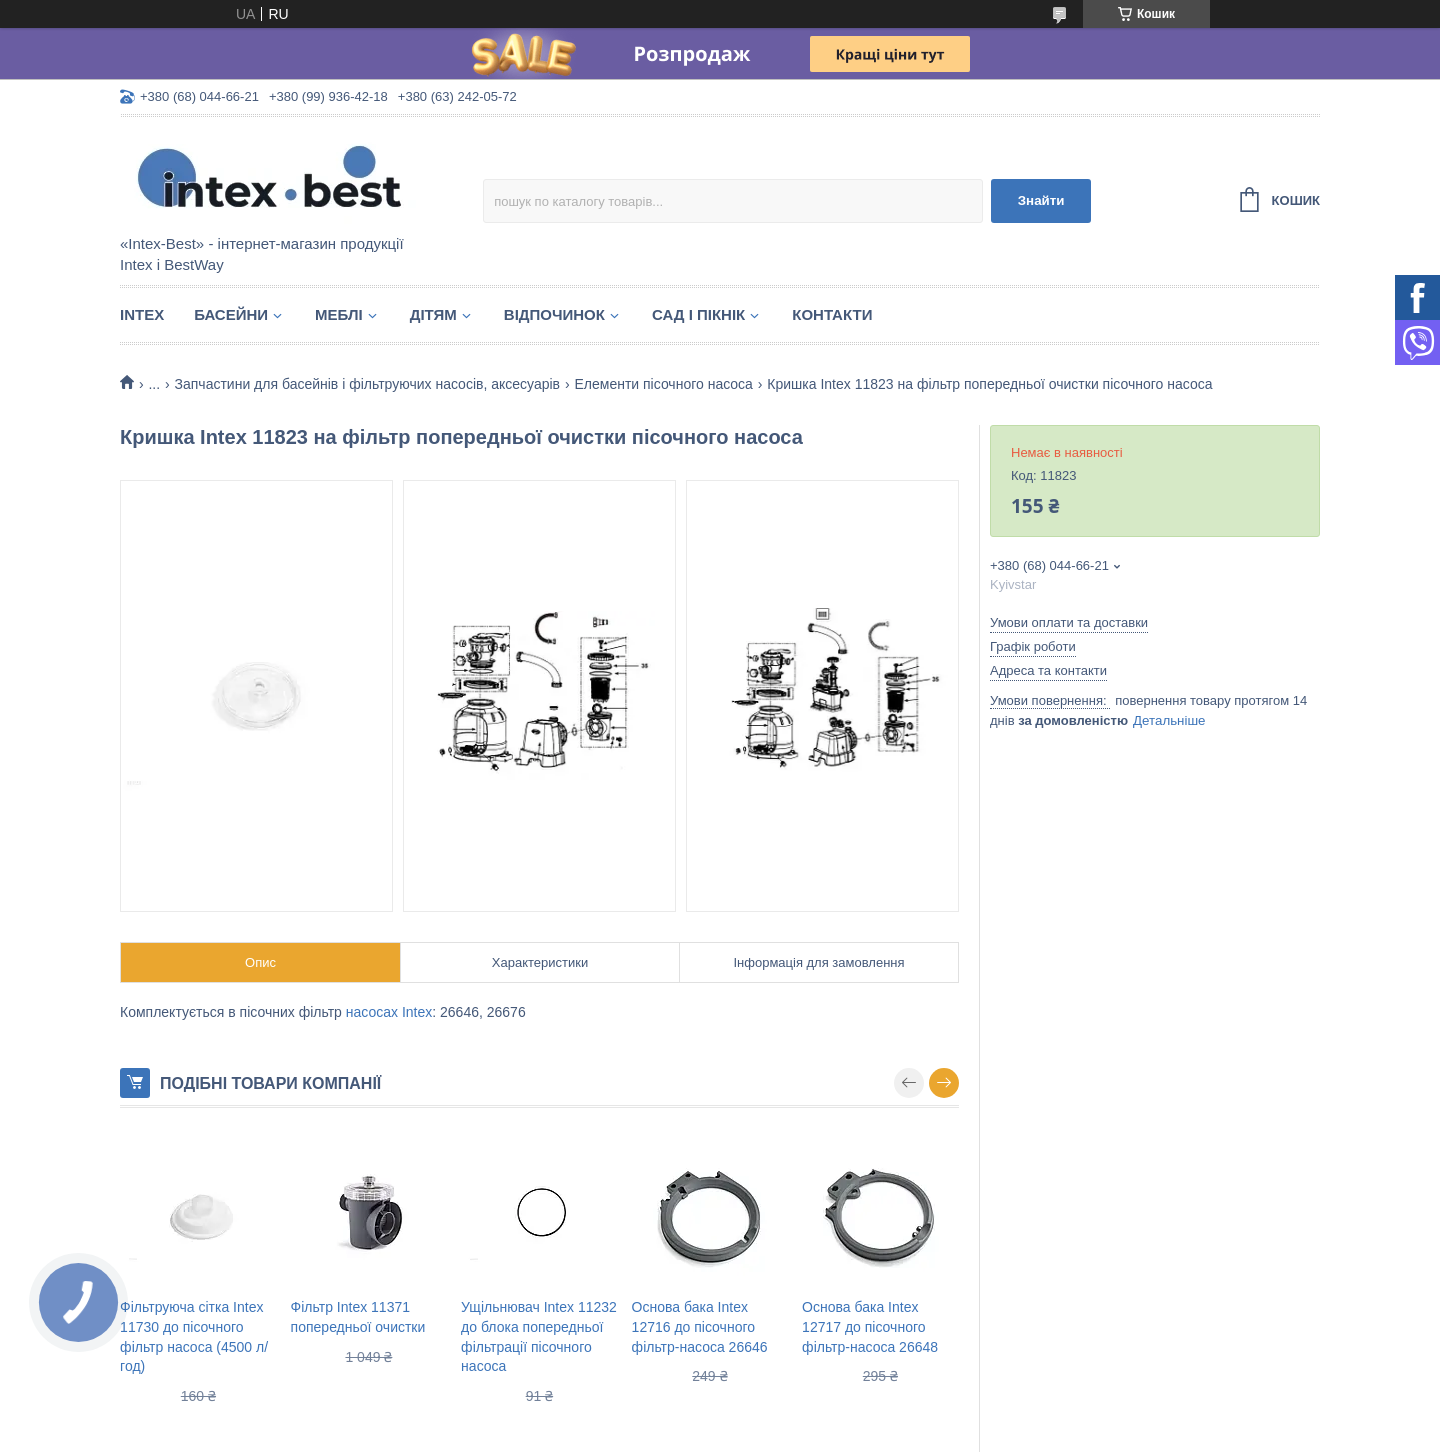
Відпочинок (554, 314)
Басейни (231, 314)
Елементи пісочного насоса (663, 384)
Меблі (339, 314)
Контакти (832, 314)
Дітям (433, 314)
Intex (142, 314)
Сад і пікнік (698, 314)
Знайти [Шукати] (1041, 200)
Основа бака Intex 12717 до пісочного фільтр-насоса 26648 (870, 1326)
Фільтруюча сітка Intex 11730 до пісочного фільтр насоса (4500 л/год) (194, 1336)
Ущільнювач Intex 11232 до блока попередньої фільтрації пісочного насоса (539, 1336)
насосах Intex (389, 1012)
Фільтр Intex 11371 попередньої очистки (358, 1317)
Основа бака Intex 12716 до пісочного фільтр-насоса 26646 (700, 1326)
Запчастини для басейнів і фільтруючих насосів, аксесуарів (368, 384)
